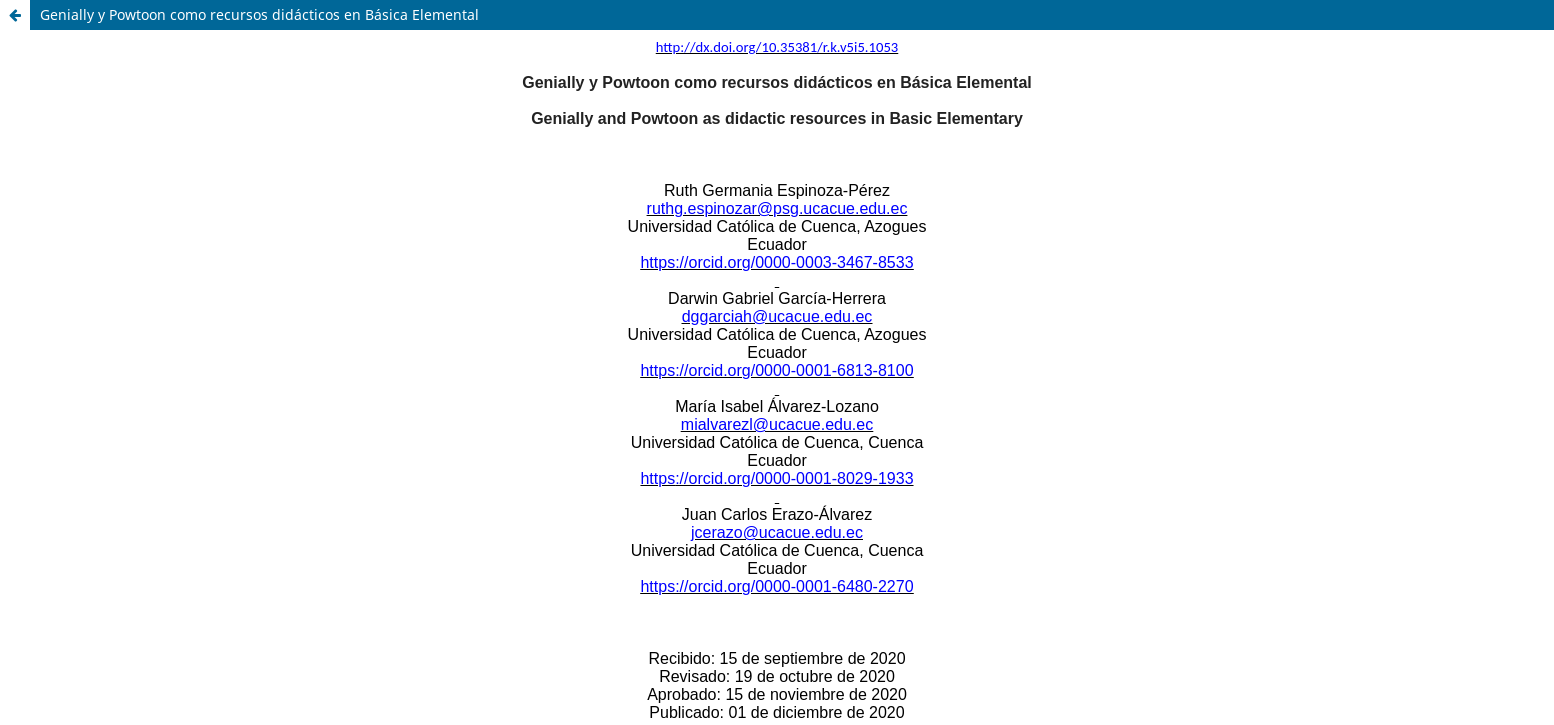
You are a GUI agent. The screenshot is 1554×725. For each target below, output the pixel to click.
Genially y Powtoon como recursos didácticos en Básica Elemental (259, 14)
